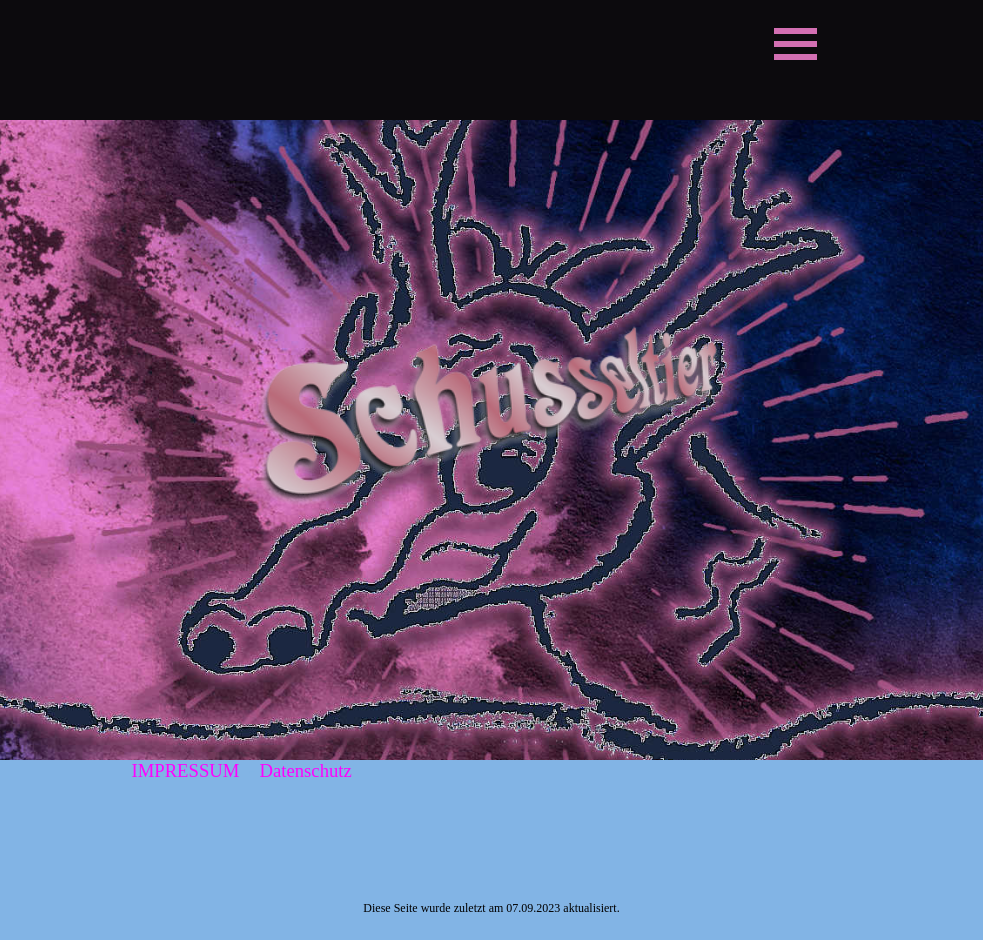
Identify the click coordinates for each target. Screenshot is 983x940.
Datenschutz (306, 770)
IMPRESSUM (186, 770)
